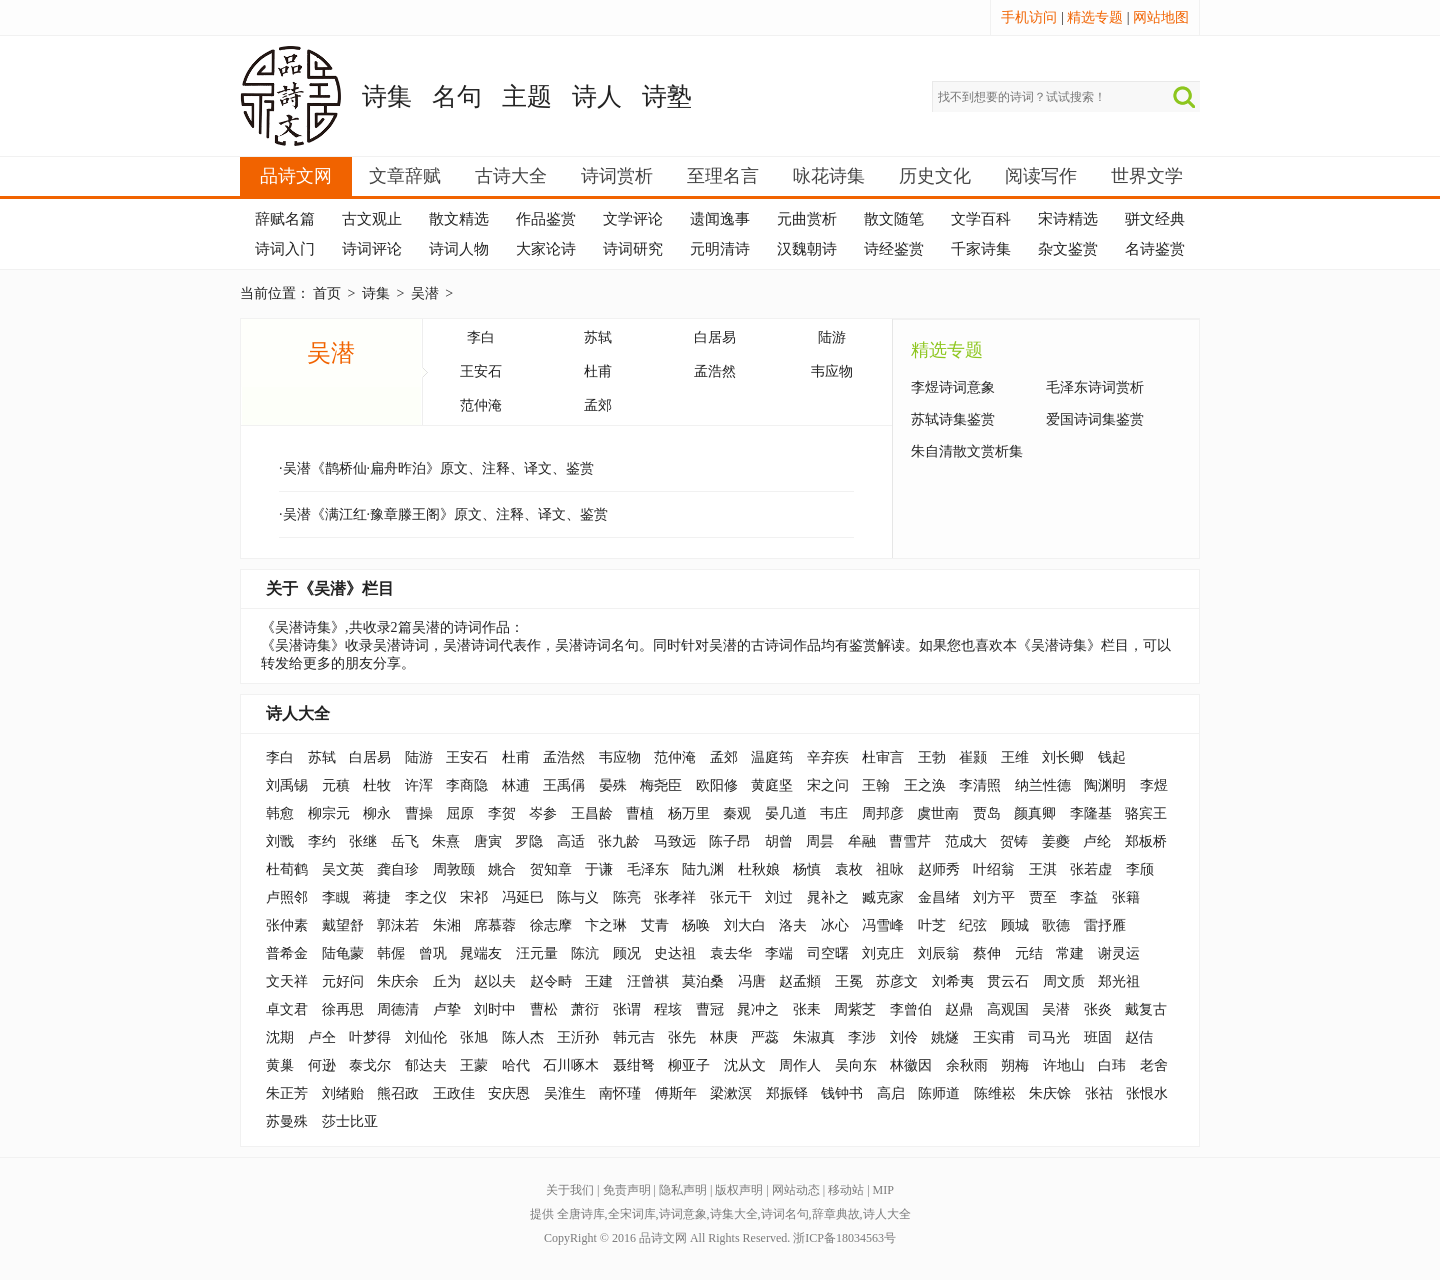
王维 (1015, 757)
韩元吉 (634, 1037)
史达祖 (675, 953)
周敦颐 (454, 869)
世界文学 (1147, 176)
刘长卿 (1063, 757)
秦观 (737, 813)
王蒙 (474, 1065)
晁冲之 (758, 1009)
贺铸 (1014, 841)
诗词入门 (285, 249)
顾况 (627, 953)
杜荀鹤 (287, 869)
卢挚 (447, 1009)
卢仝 (322, 1037)
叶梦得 (370, 1037)
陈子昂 (730, 841)
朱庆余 (398, 981)
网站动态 (796, 1190)
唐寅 (488, 841)
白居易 (715, 337)
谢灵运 (1119, 953)
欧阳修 (717, 785)
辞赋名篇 (285, 219)
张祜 (1099, 1093)
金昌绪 (939, 897)
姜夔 (1056, 841)
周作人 (800, 1065)
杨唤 (696, 925)
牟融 (862, 841)
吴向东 (856, 1065)
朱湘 (447, 925)
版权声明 (739, 1190)
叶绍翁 (994, 869)
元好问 (343, 981)
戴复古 (1146, 1009)
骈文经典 (1155, 219)
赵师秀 (939, 869)
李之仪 (426, 897)
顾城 (1015, 925)
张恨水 (1147, 1093)
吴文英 (343, 869)
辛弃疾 (828, 757)
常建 (1070, 953)
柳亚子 (689, 1065)
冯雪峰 (883, 925)
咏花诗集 (829, 176)
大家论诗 (546, 249)
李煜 (1154, 785)
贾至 (1043, 897)
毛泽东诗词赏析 (1095, 387)
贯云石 (1008, 981)
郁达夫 (426, 1065)
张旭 (474, 1037)
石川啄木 (571, 1065)
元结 (1029, 953)
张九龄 (619, 841)
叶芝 (932, 925)
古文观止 (372, 219)
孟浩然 (715, 371)
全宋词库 (632, 1214)
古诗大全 (511, 176)
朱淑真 (814, 1037)
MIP (883, 1190)
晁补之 (828, 897)
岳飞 (405, 841)
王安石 (481, 371)
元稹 (336, 785)
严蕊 (765, 1037)
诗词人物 (459, 249)
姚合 (502, 869)
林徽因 (911, 1065)
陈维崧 (995, 1093)
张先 (682, 1037)
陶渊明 (1105, 785)
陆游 (832, 337)
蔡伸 (987, 953)
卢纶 (1097, 841)
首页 (327, 293)
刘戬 (280, 841)
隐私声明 (683, 1190)
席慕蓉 (495, 925)
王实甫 (994, 1037)
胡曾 (779, 841)
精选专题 (1095, 17)
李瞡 (336, 897)
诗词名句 (785, 1214)
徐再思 (343, 1009)
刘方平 (994, 897)
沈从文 (745, 1065)
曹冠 (710, 1009)
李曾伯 (911, 1009)
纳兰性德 (1043, 785)
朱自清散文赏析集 (967, 451)
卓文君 (287, 1009)
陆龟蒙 (343, 953)
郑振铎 (787, 1093)
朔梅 (1015, 1065)
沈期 (280, 1037)
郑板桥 (1146, 841)
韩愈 (280, 813)
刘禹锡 (287, 785)
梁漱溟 (731, 1093)
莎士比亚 (350, 1121)
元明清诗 (720, 249)
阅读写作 (1041, 176)
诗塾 (667, 96)
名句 (457, 96)
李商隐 (467, 785)
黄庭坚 (772, 785)
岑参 (543, 813)
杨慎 (807, 869)
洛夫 (793, 925)
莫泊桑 (703, 981)
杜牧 (377, 785)
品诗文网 (296, 176)
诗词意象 (683, 1214)
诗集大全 (734, 1214)
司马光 (1049, 1037)
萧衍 (585, 1009)
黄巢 (280, 1065)
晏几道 (786, 813)
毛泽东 (648, 869)
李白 (481, 337)
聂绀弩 (634, 1065)
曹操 (419, 813)
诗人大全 (298, 713)
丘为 (447, 981)
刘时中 (495, 1009)
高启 (891, 1093)
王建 (599, 981)
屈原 (460, 813)
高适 (571, 841)
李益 (1084, 897)
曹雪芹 (910, 841)
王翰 (876, 785)
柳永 (377, 813)
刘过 (779, 897)
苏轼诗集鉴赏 (953, 419)
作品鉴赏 (546, 219)
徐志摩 (551, 925)
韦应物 (832, 371)
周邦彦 (883, 813)
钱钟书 (842, 1093)
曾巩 (433, 953)
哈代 (516, 1065)
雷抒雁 (1105, 925)
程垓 (668, 1009)
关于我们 (570, 1190)
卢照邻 (287, 897)
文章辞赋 (405, 176)
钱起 (1112, 757)
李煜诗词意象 (953, 387)
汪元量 (537, 953)
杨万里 (689, 813)
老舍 (1154, 1065)
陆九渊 (703, 869)
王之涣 (925, 785)
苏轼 (598, 337)
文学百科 (981, 219)
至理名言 (723, 176)
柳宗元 (329, 813)
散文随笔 (894, 219)
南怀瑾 (620, 1093)
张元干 (731, 897)
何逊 (322, 1065)
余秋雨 (967, 1065)
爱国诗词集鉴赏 (1095, 419)
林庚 (724, 1037)
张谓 (627, 1009)
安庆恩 (509, 1093)
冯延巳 (523, 897)
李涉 (862, 1037)
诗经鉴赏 (894, 249)
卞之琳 (606, 925)
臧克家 (883, 897)
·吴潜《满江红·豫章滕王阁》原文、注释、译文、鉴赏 (443, 514)
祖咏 (890, 869)
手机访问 (1029, 17)
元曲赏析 (807, 219)
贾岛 (987, 813)
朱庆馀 (1050, 1093)
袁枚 (849, 869)
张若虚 (1091, 869)
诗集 (387, 96)
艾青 (655, 925)
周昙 (820, 841)
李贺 (502, 813)
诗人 (597, 96)
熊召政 (398, 1093)
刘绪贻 (343, 1093)
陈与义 (578, 897)
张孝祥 (675, 897)
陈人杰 (523, 1037)
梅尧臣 (661, 785)
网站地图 (1161, 17)
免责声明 (627, 1190)
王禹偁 (564, 785)
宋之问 (828, 785)
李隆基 (1091, 813)
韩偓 (391, 953)
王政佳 (454, 1093)
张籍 (1126, 897)
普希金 (287, 953)
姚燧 (945, 1037)
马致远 (675, 841)
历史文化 (935, 176)
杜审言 (883, 757)
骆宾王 (1146, 813)
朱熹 (446, 841)
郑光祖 (1119, 981)
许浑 (419, 785)
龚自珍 (398, 869)
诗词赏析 (617, 176)
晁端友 (481, 953)
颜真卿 (1035, 813)
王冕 (849, 981)
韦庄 (834, 813)
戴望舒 (343, 925)
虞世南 (938, 813)
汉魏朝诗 (807, 249)
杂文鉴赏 (1068, 249)
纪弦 (973, 925)
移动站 (846, 1190)
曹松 (544, 1009)
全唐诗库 (581, 1214)
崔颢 (973, 757)
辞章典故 (836, 1214)
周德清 (398, 1009)
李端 (779, 953)
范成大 (966, 841)
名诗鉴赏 (1155, 249)
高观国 (1008, 1009)
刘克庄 (883, 953)
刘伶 (904, 1037)
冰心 (835, 925)
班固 (1098, 1037)
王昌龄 (592, 813)
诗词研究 (633, 249)
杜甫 (598, 371)
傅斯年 (676, 1093)
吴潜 (425, 293)
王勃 (932, 757)
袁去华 (731, 953)
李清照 (980, 785)
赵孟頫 (800, 981)
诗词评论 (372, 249)
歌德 (1056, 925)
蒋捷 (377, 897)
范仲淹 (481, 405)
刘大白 (745, 925)
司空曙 (828, 953)
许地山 (1064, 1065)
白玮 (1112, 1065)
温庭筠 (772, 757)
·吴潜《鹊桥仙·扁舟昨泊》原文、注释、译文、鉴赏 (436, 468)
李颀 (1140, 869)
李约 (322, 841)
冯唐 (752, 981)
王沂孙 (578, 1037)
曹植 (640, 813)
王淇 (1043, 869)
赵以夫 (495, 981)
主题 (527, 96)
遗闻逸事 (720, 219)
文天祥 (287, 981)
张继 (363, 841)
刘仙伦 (426, 1037)
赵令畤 (551, 981)
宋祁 (474, 897)
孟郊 (598, 405)
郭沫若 (398, 925)
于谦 (599, 869)
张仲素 (287, 925)
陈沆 (585, 953)
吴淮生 (565, 1093)
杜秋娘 (759, 869)
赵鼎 (959, 1009)
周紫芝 (855, 1009)
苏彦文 (897, 981)
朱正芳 (287, 1093)
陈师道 (939, 1093)
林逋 (516, 785)
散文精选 (459, 219)
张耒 (807, 1009)
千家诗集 (981, 249)
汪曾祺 (648, 981)
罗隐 (529, 841)
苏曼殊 (287, 1121)
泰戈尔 (370, 1065)
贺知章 (551, 869)
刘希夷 (953, 981)
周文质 (1064, 981)
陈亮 (627, 897)
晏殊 (613, 785)
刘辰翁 (939, 953)
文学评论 (633, 219)
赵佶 (1139, 1037)
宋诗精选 (1068, 219)
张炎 (1098, 1009)
